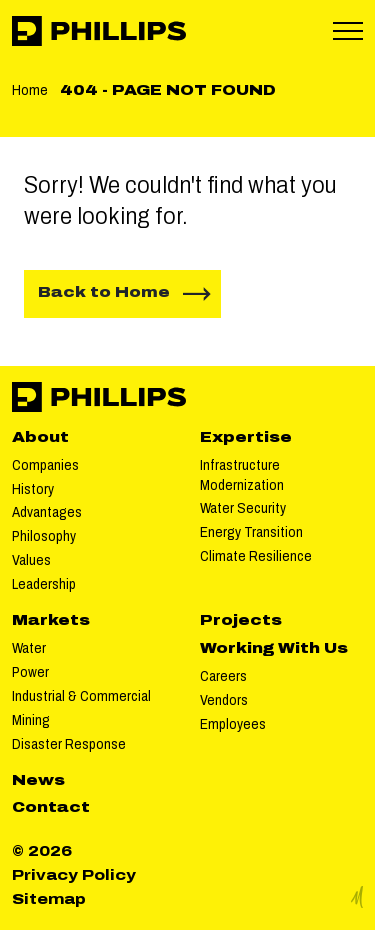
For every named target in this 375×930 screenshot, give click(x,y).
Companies (45, 465)
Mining (31, 720)
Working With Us (274, 648)
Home (30, 90)
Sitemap (49, 899)
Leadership (44, 584)
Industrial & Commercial (81, 696)
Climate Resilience (256, 556)
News (38, 780)
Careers (223, 676)
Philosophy (44, 536)
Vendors (224, 700)
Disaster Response (69, 744)
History (33, 489)
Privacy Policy (74, 875)
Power (30, 672)
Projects (241, 620)
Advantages (47, 512)
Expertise (246, 437)
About (40, 437)
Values (31, 560)
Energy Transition (251, 532)
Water (29, 648)
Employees (233, 724)
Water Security (243, 508)
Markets (51, 620)
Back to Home (104, 292)
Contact (51, 807)
